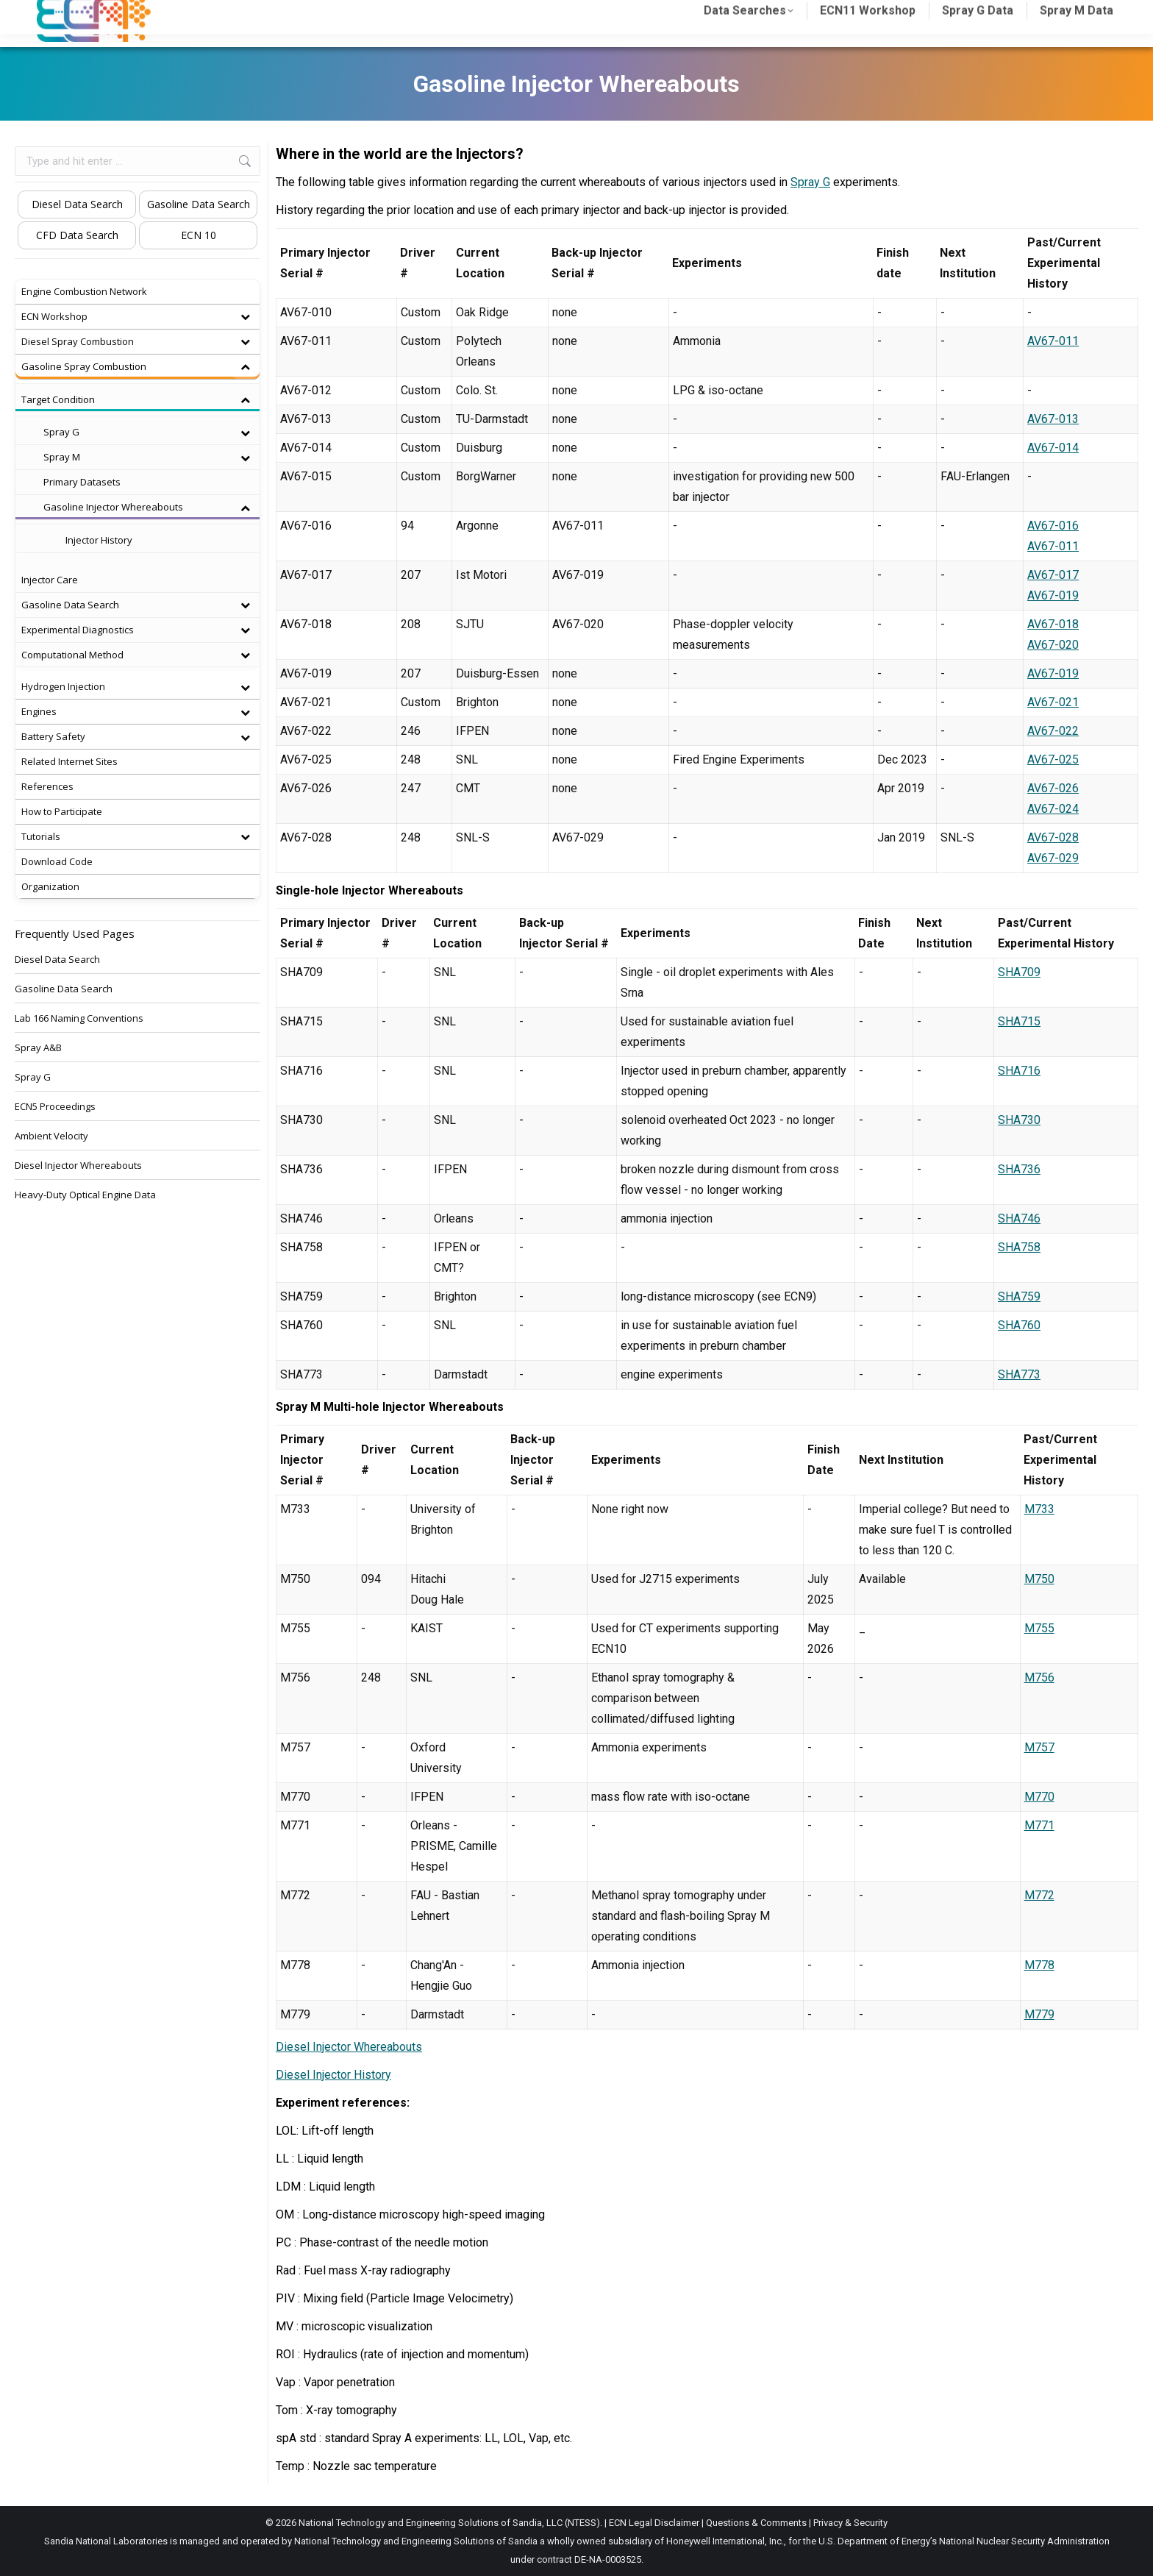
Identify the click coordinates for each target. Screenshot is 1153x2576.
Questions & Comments (756, 2522)
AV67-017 (1053, 575)
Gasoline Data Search (198, 204)
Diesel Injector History (333, 2075)
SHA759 (1019, 1296)
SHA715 (1019, 1021)
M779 (1039, 2014)
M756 (1039, 1677)
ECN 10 (198, 235)
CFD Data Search (77, 235)
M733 (1039, 1509)
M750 (1039, 1579)
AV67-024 (1053, 809)
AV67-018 (1053, 624)
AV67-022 (1053, 731)
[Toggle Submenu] (245, 317)
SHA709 (1019, 972)
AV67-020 (1053, 645)
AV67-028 (1053, 837)
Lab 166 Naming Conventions (79, 1018)
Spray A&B (38, 1047)
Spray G (810, 182)
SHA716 (1019, 1071)
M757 (1039, 1747)
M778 (1039, 1965)
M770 (1039, 1797)
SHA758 (1019, 1247)
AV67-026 (1053, 788)
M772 (1039, 1895)
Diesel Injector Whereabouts (349, 2047)
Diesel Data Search (77, 204)
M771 (1039, 1825)
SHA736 (1019, 1169)
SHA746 (1019, 1218)
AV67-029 (1053, 858)
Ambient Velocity (51, 1135)
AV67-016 (1053, 526)
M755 (1039, 1628)
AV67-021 (1053, 702)
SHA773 (1019, 1374)
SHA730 (1019, 1120)
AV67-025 (1053, 759)
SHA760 (1019, 1325)
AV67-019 (1053, 595)
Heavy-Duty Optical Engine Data (85, 1194)
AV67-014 (1053, 448)
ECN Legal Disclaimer (654, 2522)
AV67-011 (1053, 341)
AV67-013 (1053, 419)
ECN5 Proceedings (55, 1106)
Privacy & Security (850, 2522)
